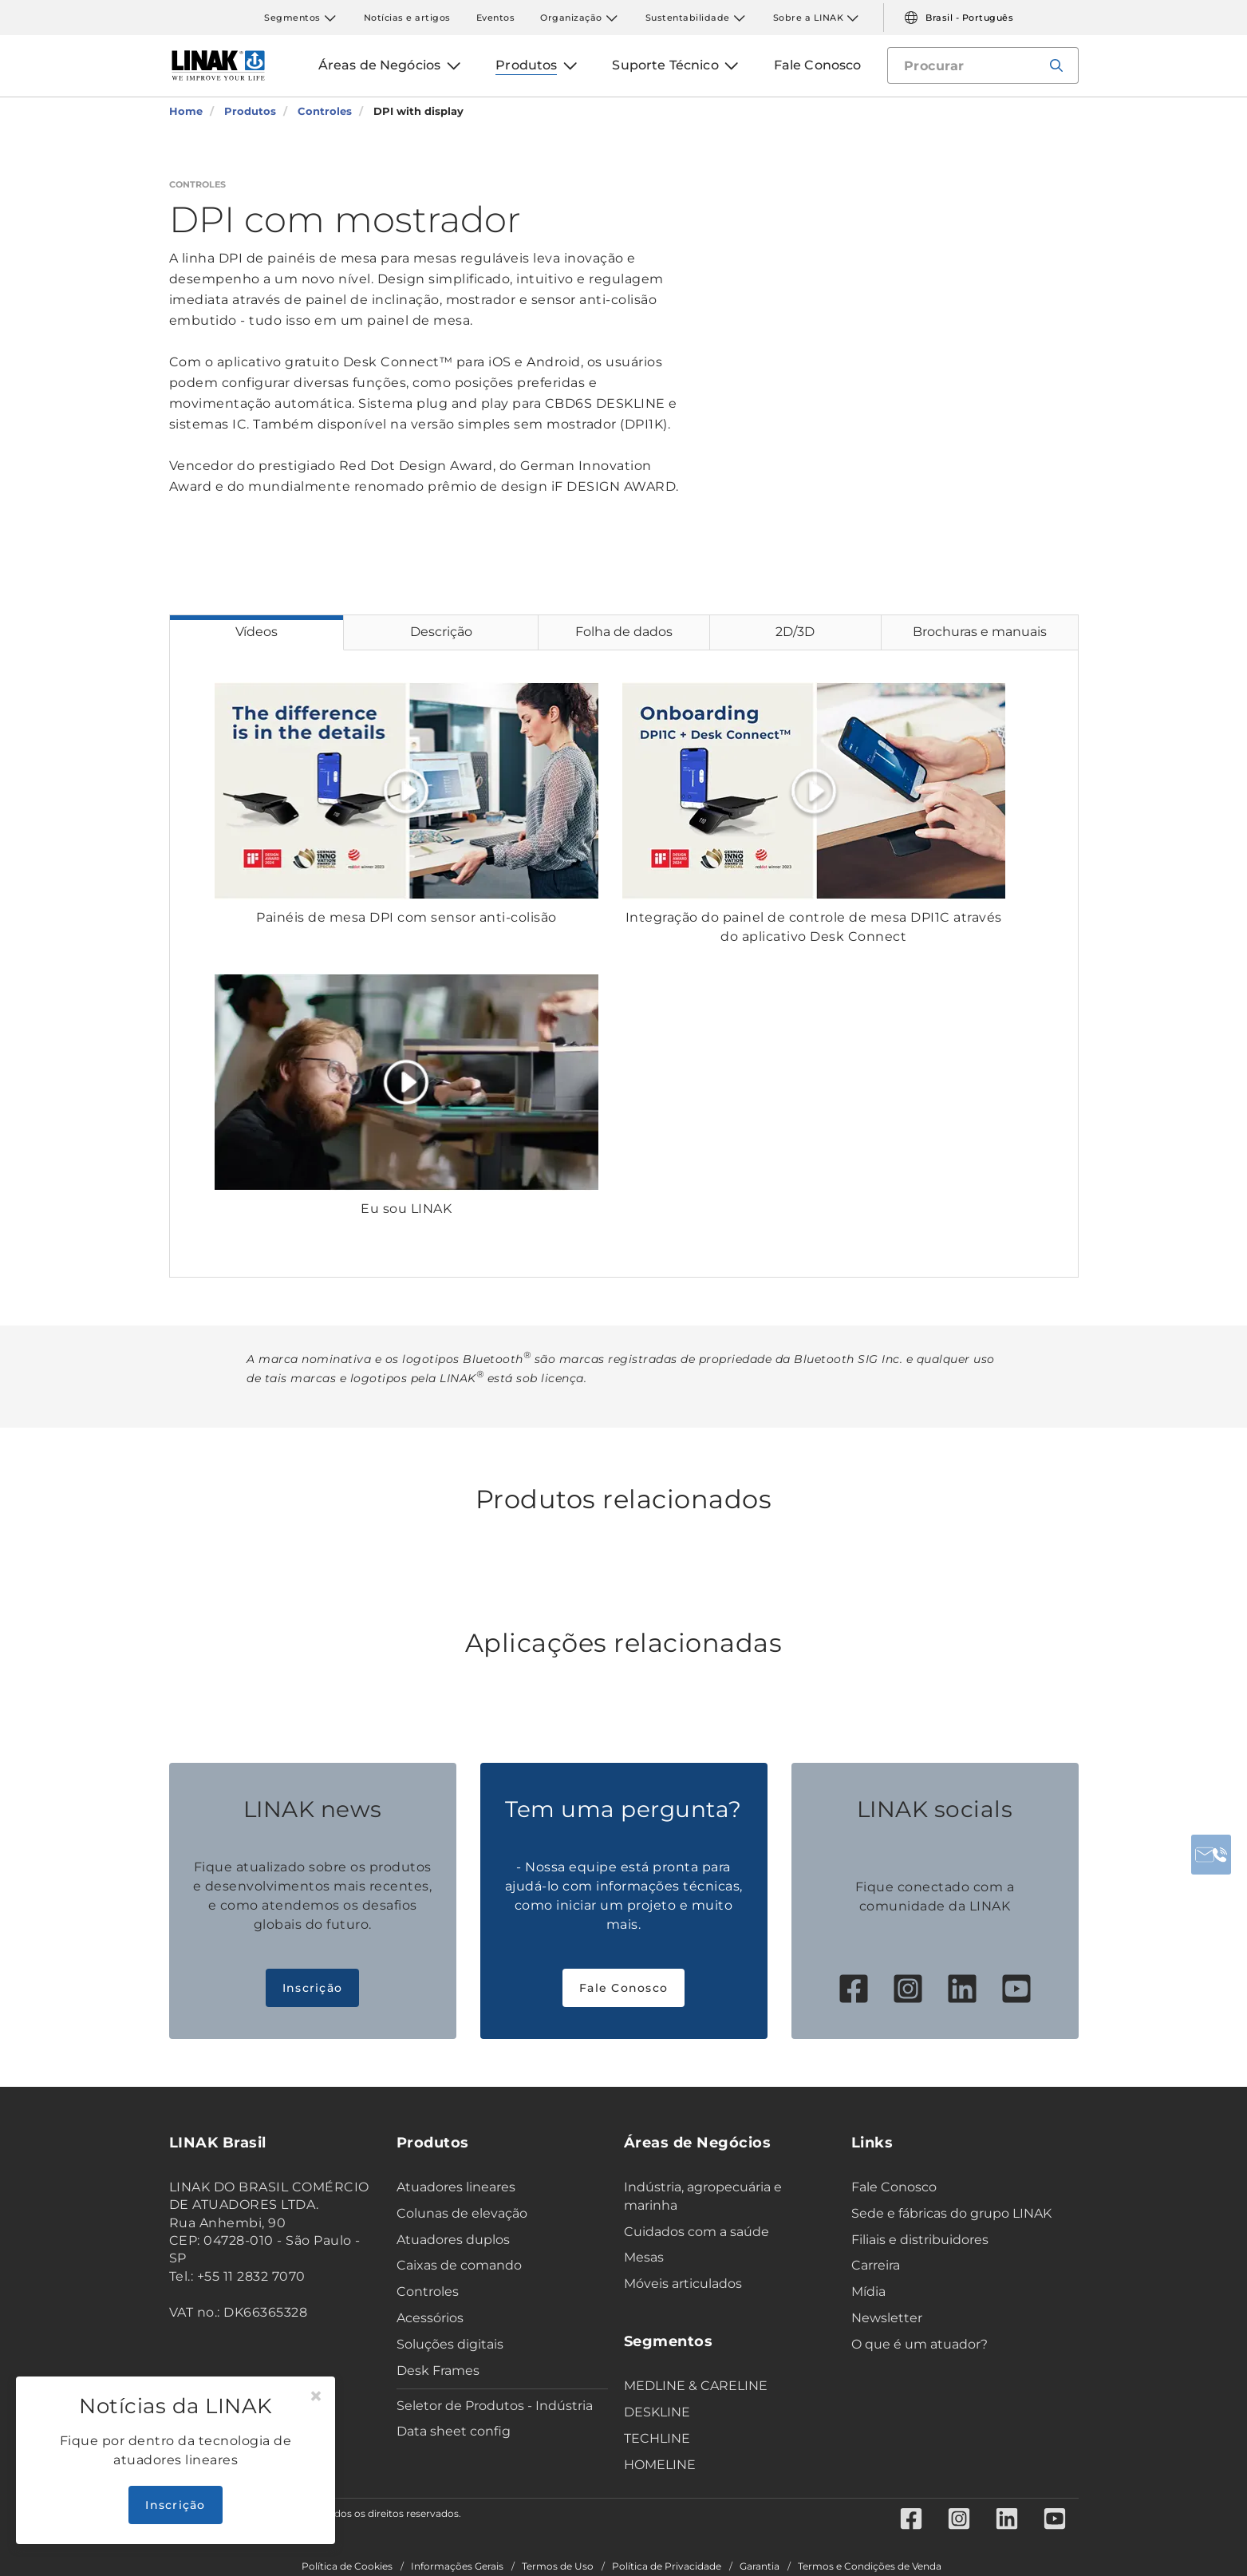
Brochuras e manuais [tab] (980, 631)
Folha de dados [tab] (624, 631)
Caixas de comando (459, 2265)
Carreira (875, 2265)
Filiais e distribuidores (920, 2239)
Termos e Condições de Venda (869, 2566)
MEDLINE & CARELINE (696, 2385)
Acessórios (430, 2317)
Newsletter (886, 2317)
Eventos (495, 17)
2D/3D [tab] (795, 631)
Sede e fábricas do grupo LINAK (951, 2213)
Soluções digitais (450, 2344)
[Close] (316, 2396)
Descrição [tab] (441, 631)
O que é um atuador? (919, 2344)
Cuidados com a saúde (696, 2231)
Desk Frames (438, 2370)
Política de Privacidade (666, 2566)
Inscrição (312, 1988)
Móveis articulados (683, 2283)
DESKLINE (657, 2412)
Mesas (644, 2257)
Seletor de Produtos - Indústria (495, 2405)
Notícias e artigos (407, 17)
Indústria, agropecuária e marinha (703, 2196)
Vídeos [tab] (256, 631)
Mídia (868, 2291)
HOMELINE (660, 2464)
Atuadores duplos (453, 2239)
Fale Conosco (623, 1988)
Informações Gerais (457, 2566)
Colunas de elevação (462, 2213)
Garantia (759, 2566)
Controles (428, 2291)
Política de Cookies (347, 2566)
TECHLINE (657, 2438)
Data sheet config (454, 2431)
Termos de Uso (558, 2566)
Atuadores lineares (456, 2187)
